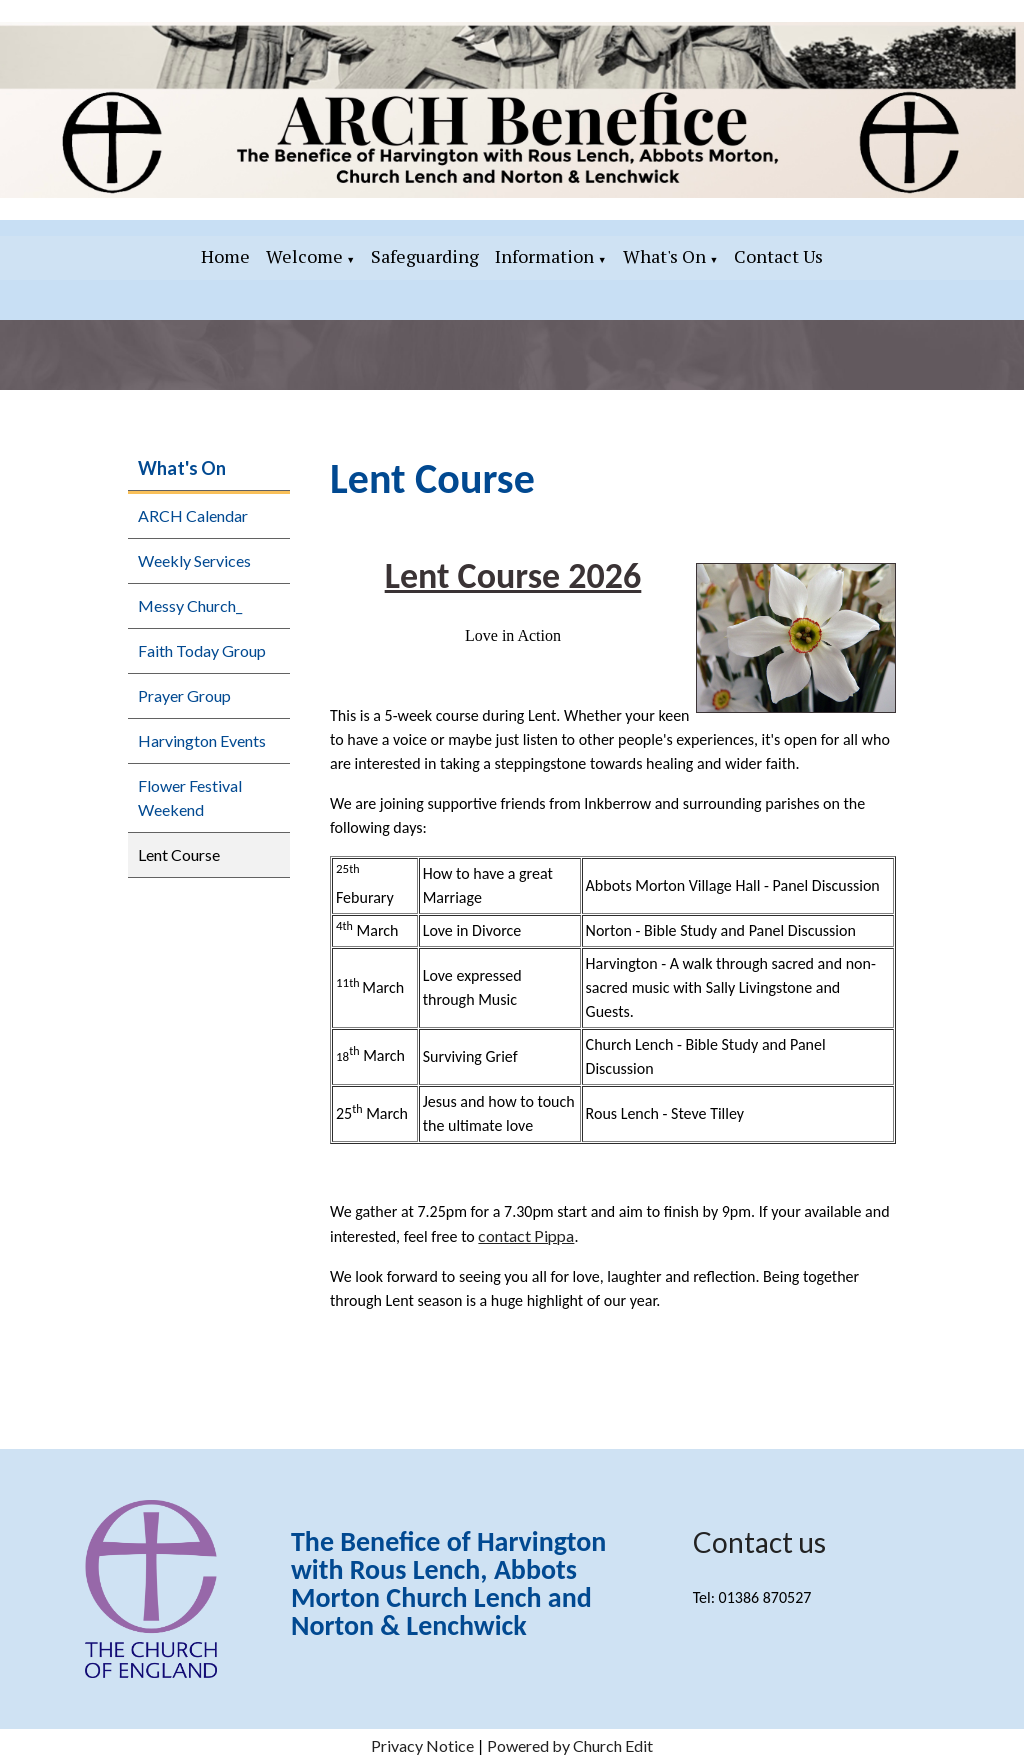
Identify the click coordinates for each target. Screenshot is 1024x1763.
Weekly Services (194, 560)
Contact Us (778, 256)
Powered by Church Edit (570, 1745)
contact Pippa (526, 1235)
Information (544, 256)
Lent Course (179, 854)
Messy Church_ (190, 605)
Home (225, 256)
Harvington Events (202, 740)
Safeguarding (425, 256)
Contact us (759, 1542)
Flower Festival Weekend (190, 797)
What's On (664, 256)
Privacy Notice (422, 1745)
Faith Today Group (202, 650)
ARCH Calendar (193, 515)
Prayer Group (184, 695)
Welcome (304, 256)
